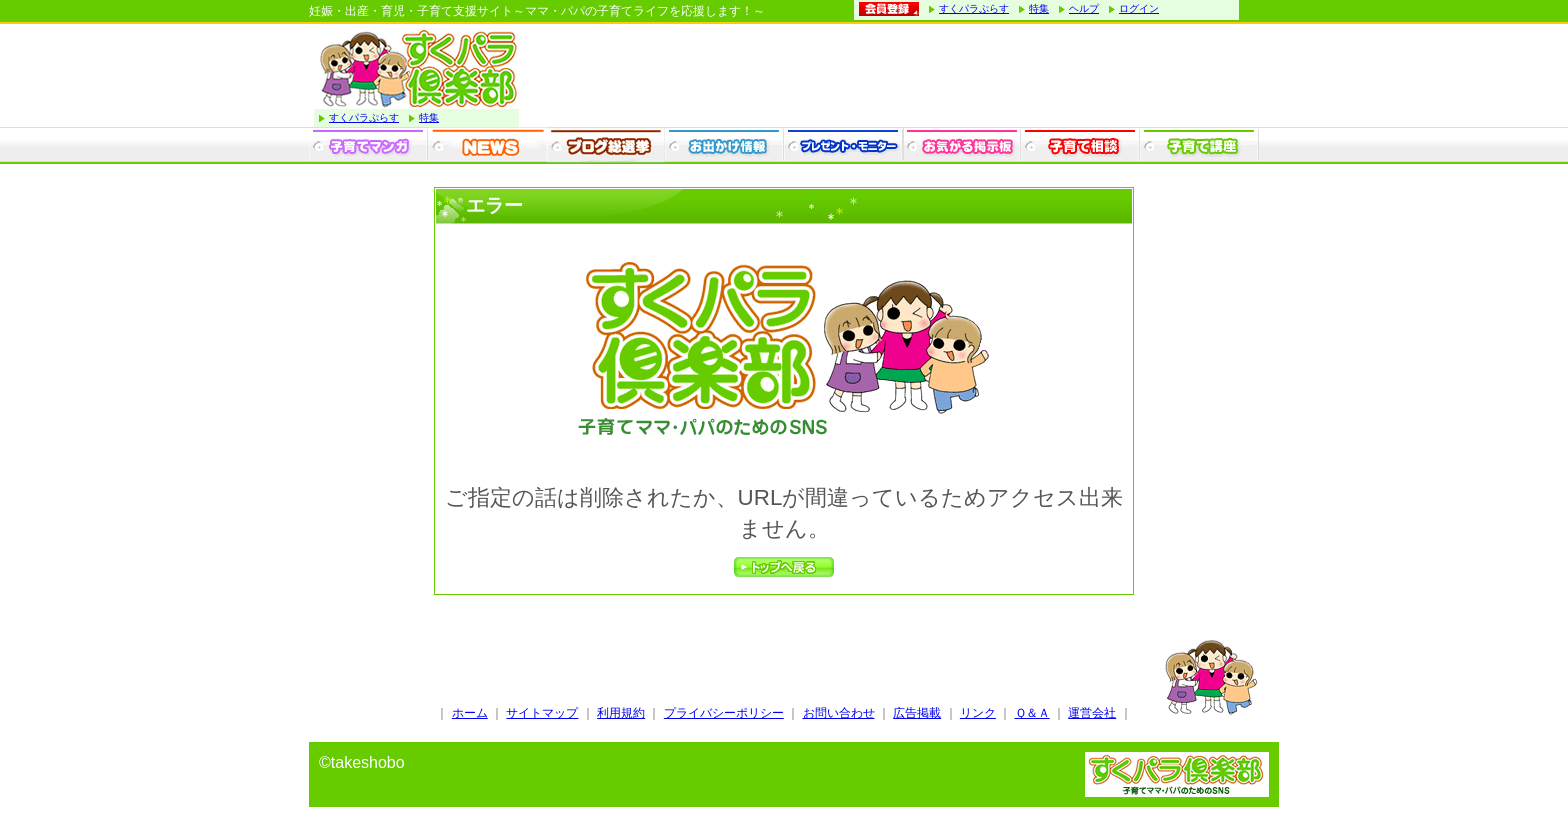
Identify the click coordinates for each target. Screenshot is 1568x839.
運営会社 (1092, 713)
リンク (978, 713)
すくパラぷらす (974, 8)
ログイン (1139, 8)
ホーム (470, 713)
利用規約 (621, 713)
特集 (1039, 8)
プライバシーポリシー (724, 713)
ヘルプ (1084, 8)
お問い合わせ (839, 713)
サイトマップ (542, 713)
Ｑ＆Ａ (1032, 713)
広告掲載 (917, 713)
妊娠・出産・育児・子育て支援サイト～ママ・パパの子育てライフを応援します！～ (537, 11)
